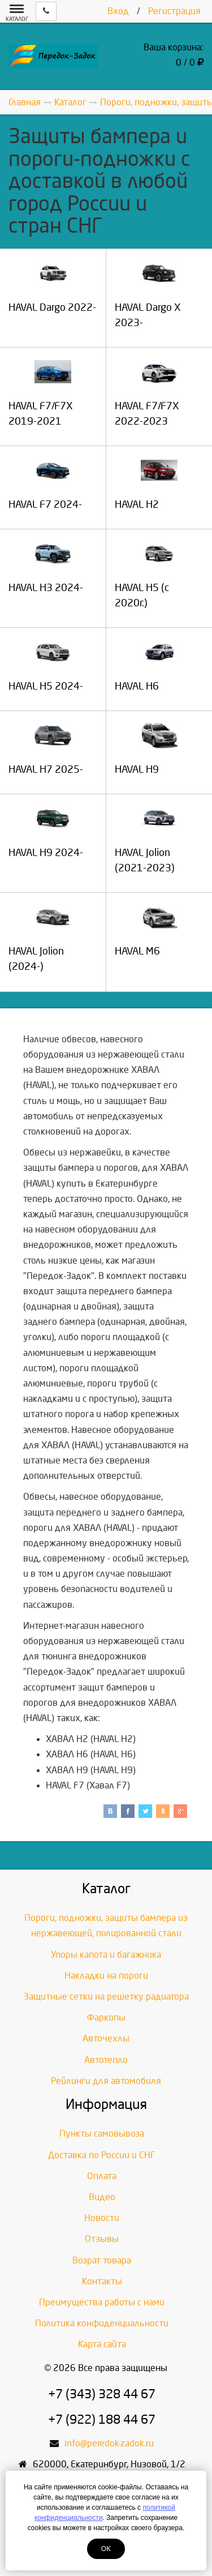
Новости (101, 2218)
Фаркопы (106, 2017)
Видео (102, 2197)
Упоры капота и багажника (106, 1954)
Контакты (102, 2281)
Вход (118, 11)
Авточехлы (106, 2038)
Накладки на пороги (106, 1975)
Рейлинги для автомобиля (106, 2081)
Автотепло (106, 2060)
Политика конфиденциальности (101, 2323)
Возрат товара (101, 2260)
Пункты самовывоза (101, 2133)
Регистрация (174, 11)
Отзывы (102, 2239)
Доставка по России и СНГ (101, 2155)
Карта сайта (102, 2344)
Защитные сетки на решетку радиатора (106, 1996)
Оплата (101, 2176)
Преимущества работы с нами (102, 2302)
